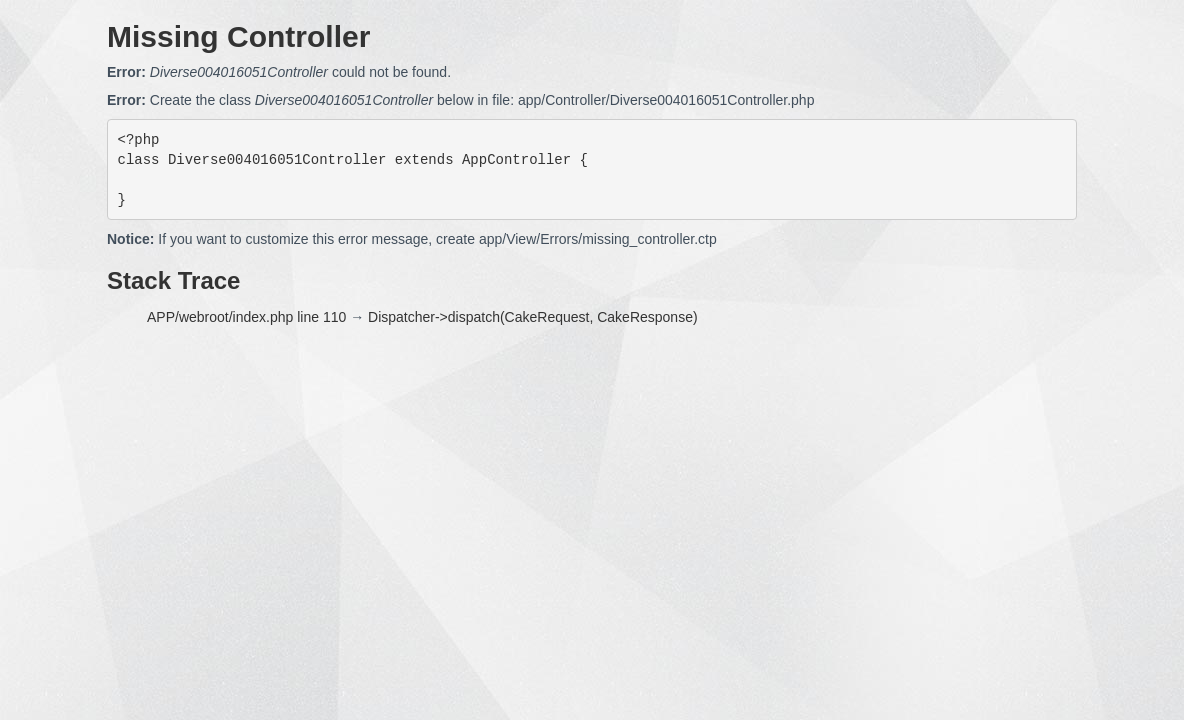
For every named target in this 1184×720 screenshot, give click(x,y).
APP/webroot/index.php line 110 (246, 317)
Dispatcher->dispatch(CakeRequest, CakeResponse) (533, 317)
